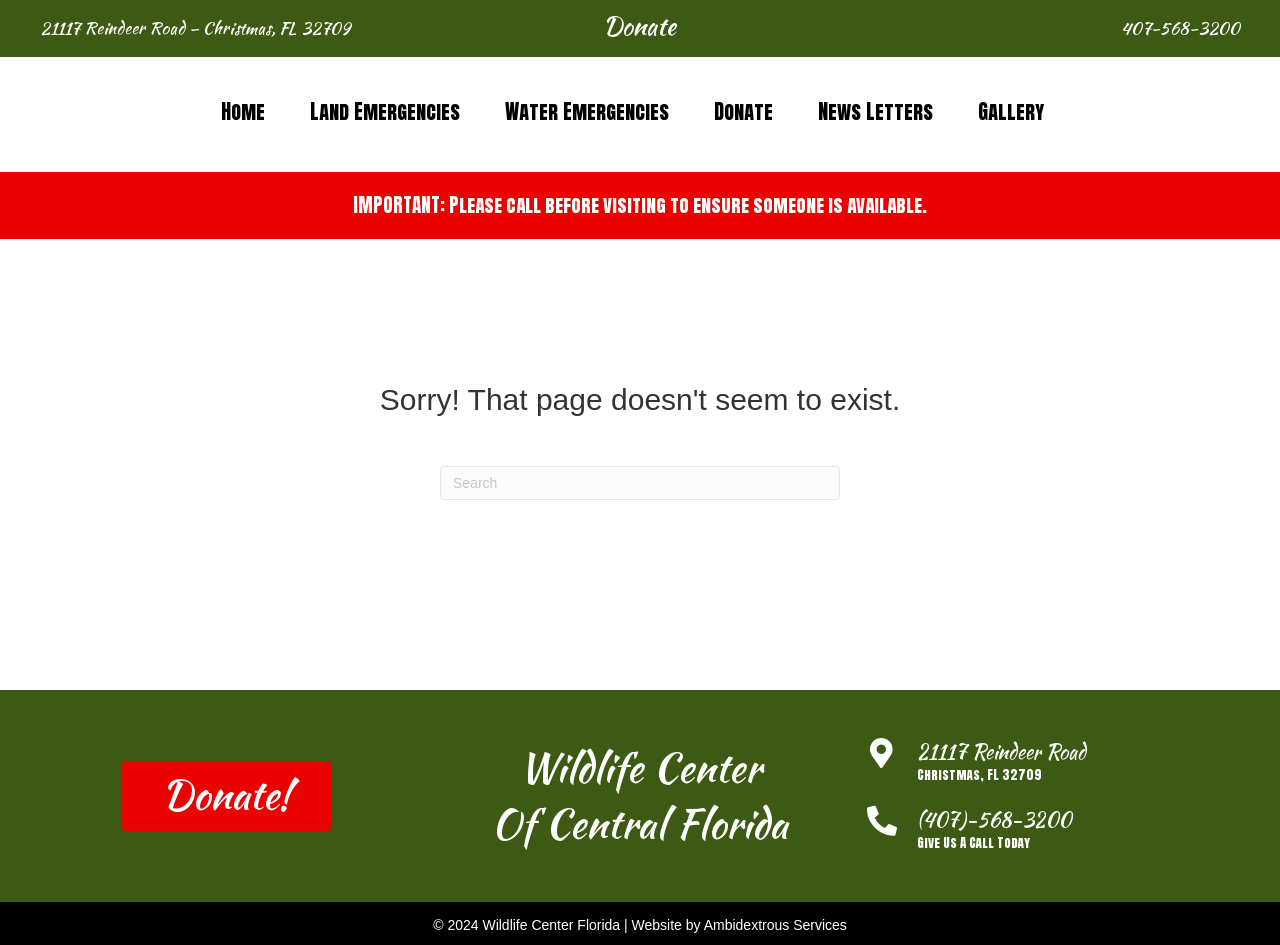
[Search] (640, 483)
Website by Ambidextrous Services (739, 925)
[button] (639, 28)
